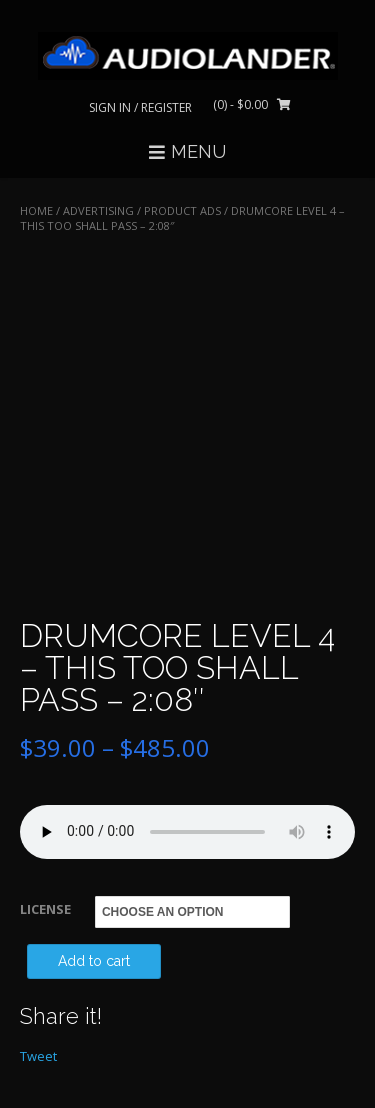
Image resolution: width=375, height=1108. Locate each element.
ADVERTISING (98, 210)
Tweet (38, 1056)
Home (36, 210)
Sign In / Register (140, 107)
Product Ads (182, 210)
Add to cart (94, 961)
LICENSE (45, 909)
